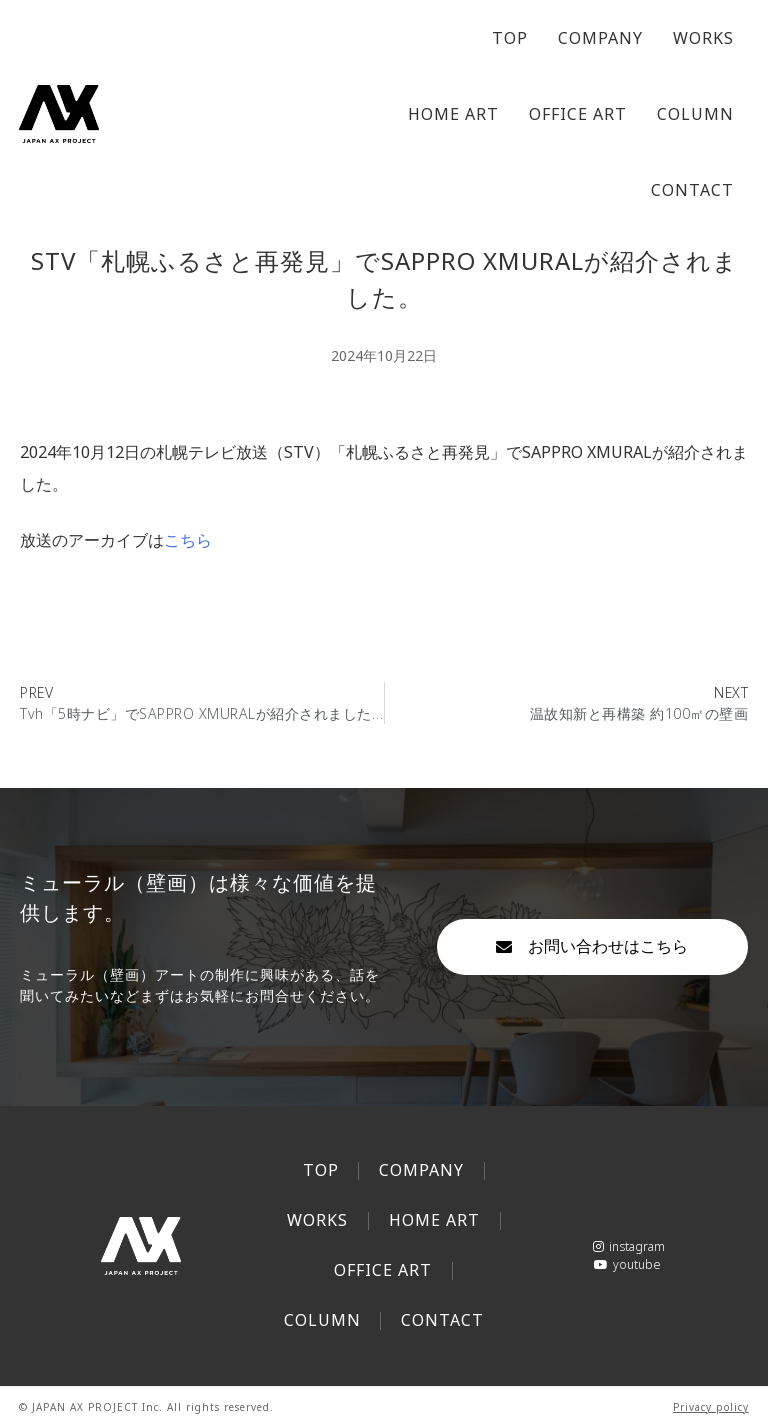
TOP (510, 38)
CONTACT (692, 190)
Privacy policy (711, 1407)
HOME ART (453, 114)
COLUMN (695, 114)
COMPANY (600, 38)
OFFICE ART (578, 114)
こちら (188, 540)
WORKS (703, 38)
